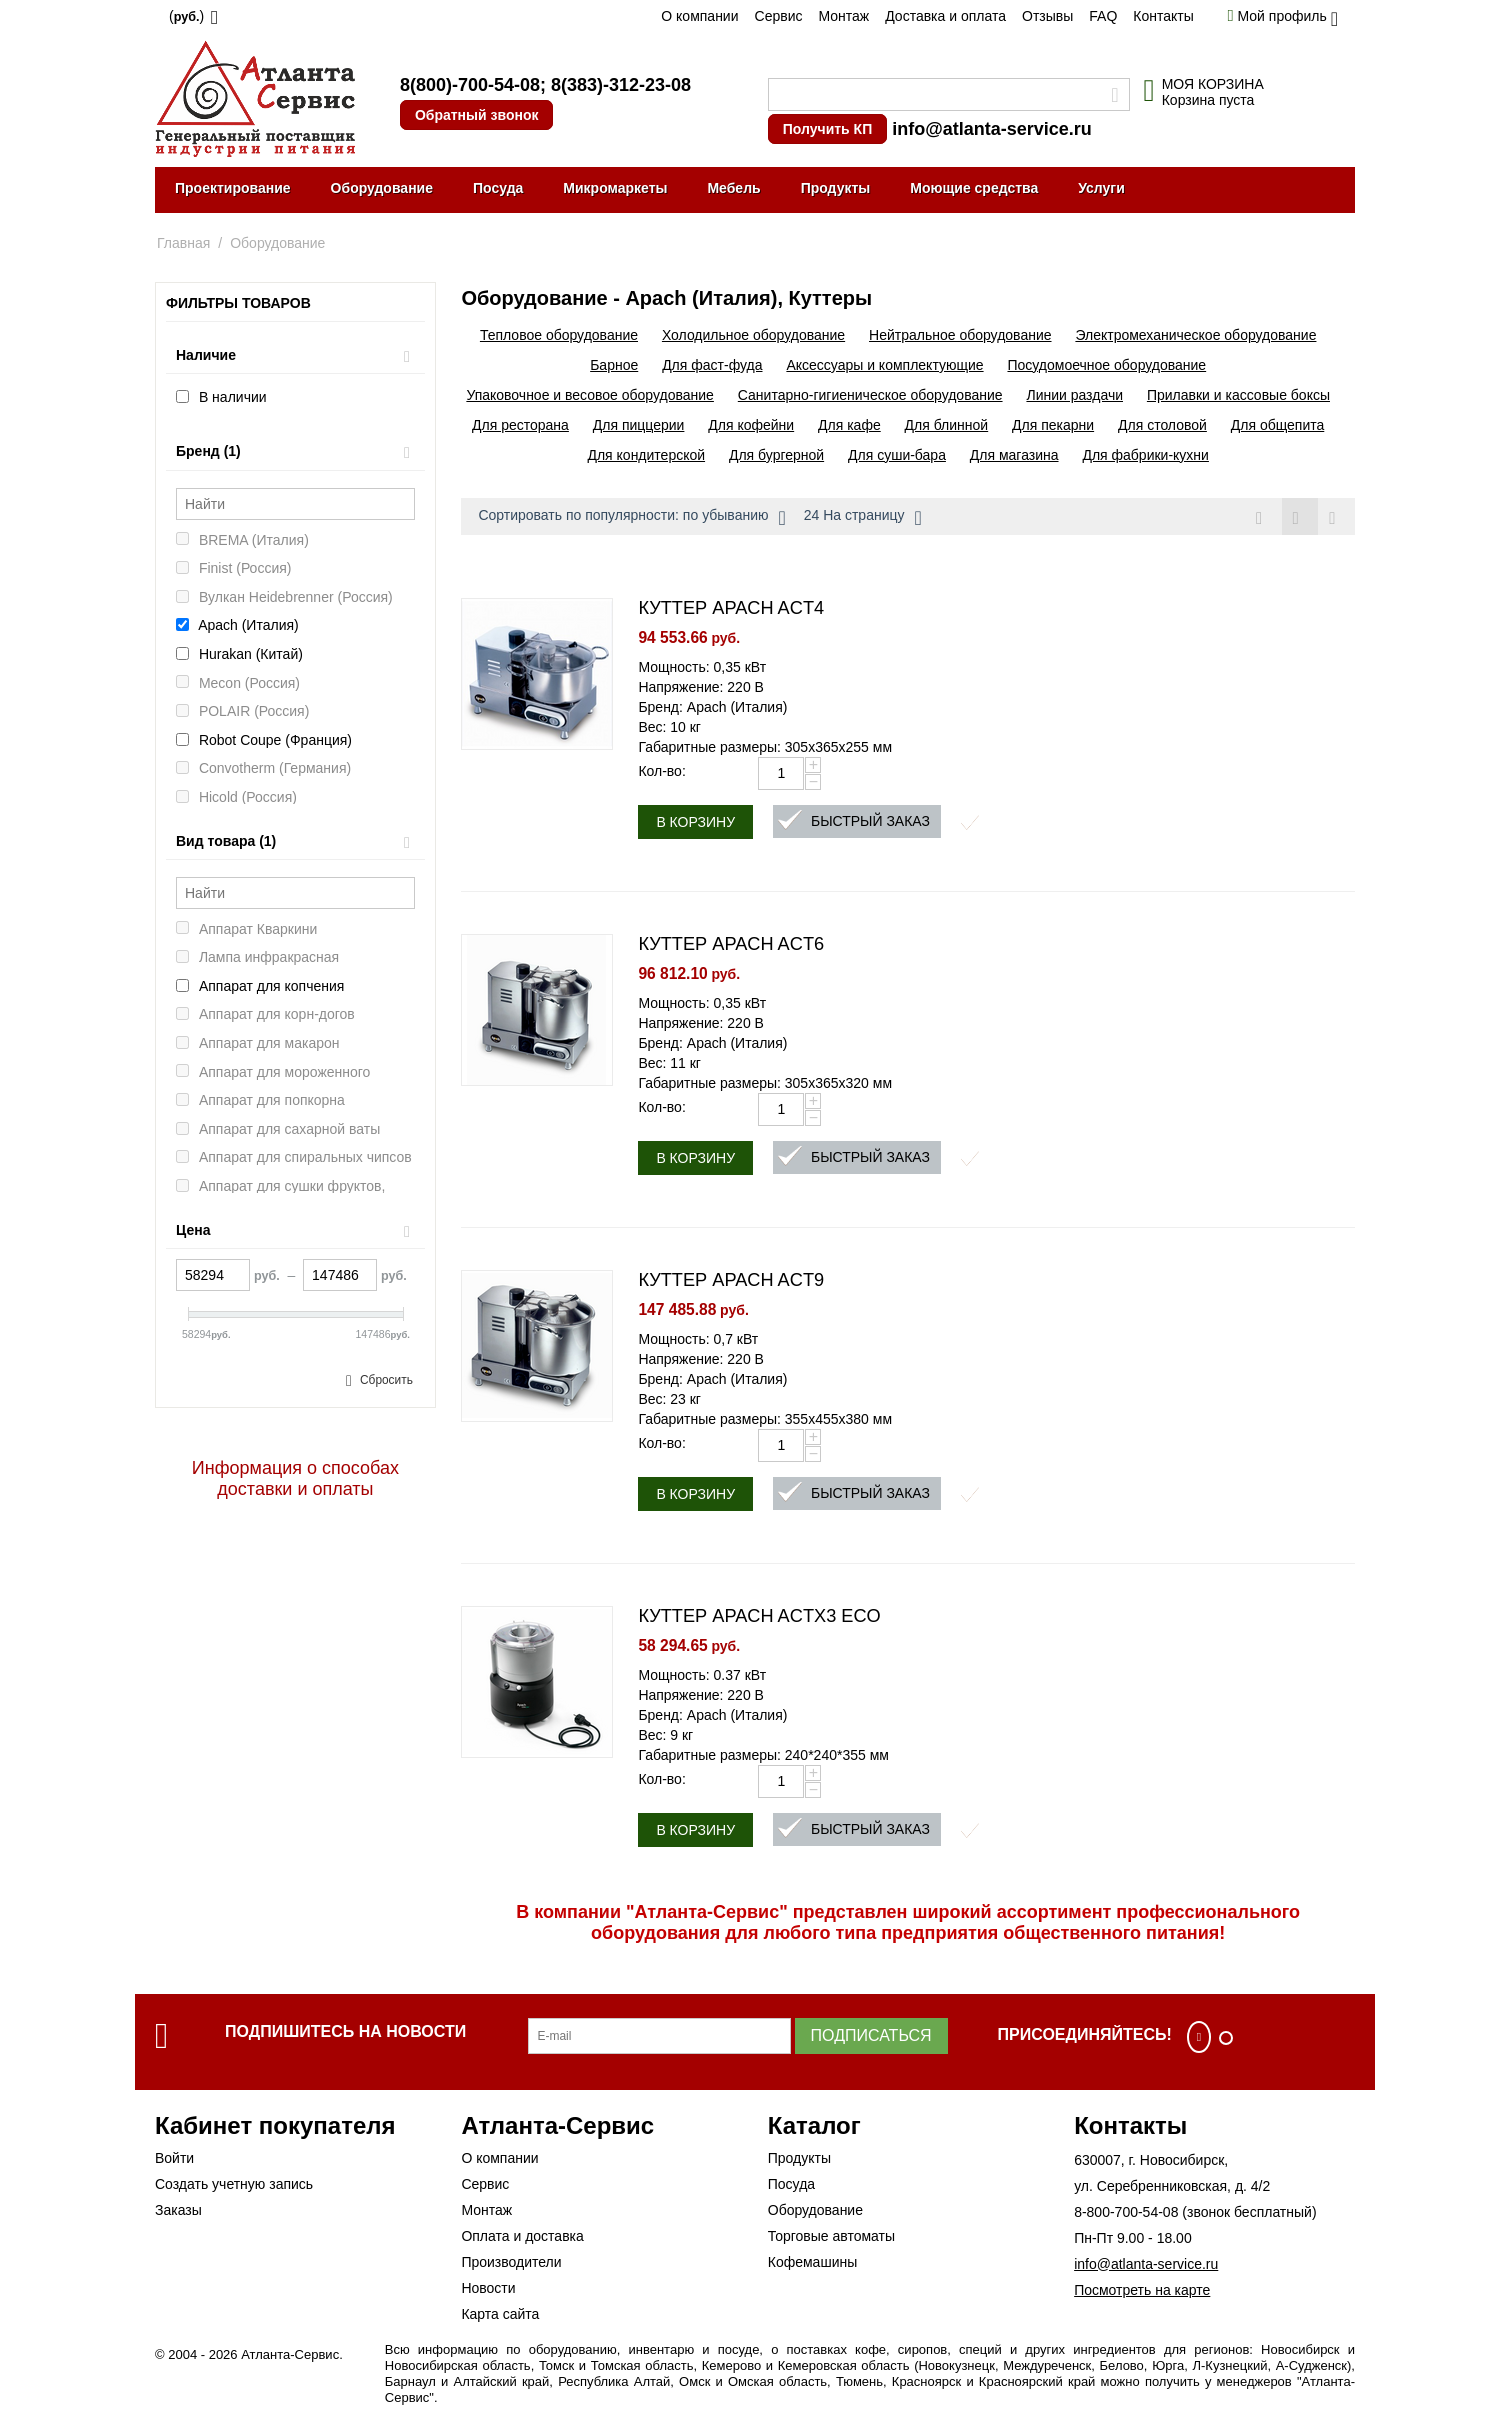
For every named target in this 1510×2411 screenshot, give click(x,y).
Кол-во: (661, 771)
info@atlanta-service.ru (992, 129)
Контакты (1163, 16)
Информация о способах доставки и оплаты (295, 1478)
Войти (174, 2158)
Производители (511, 2262)
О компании (699, 16)
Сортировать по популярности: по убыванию (631, 518)
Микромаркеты (615, 188)
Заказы (178, 2210)
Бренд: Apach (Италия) (712, 707)
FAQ (1103, 16)
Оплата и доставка (522, 2236)
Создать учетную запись (234, 2184)
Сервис (779, 16)
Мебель (733, 188)
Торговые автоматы (831, 2236)
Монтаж (843, 16)
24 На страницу (863, 518)
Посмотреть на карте (1142, 2290)
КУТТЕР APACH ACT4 (731, 608)
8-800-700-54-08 (1126, 2212)
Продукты (836, 188)
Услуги (1101, 188)
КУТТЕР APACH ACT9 (731, 1280)
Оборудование (382, 188)
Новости (488, 2288)
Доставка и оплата (945, 16)
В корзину (695, 822)
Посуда (498, 188)
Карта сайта (500, 2314)
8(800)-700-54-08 (470, 85)
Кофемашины (813, 2262)
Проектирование (233, 188)
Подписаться (871, 2035)
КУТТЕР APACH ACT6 (731, 944)
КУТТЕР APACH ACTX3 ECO (759, 1616)
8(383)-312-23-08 (621, 85)
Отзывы (1047, 16)
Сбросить (386, 1380)
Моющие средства (974, 188)
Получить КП (827, 129)
